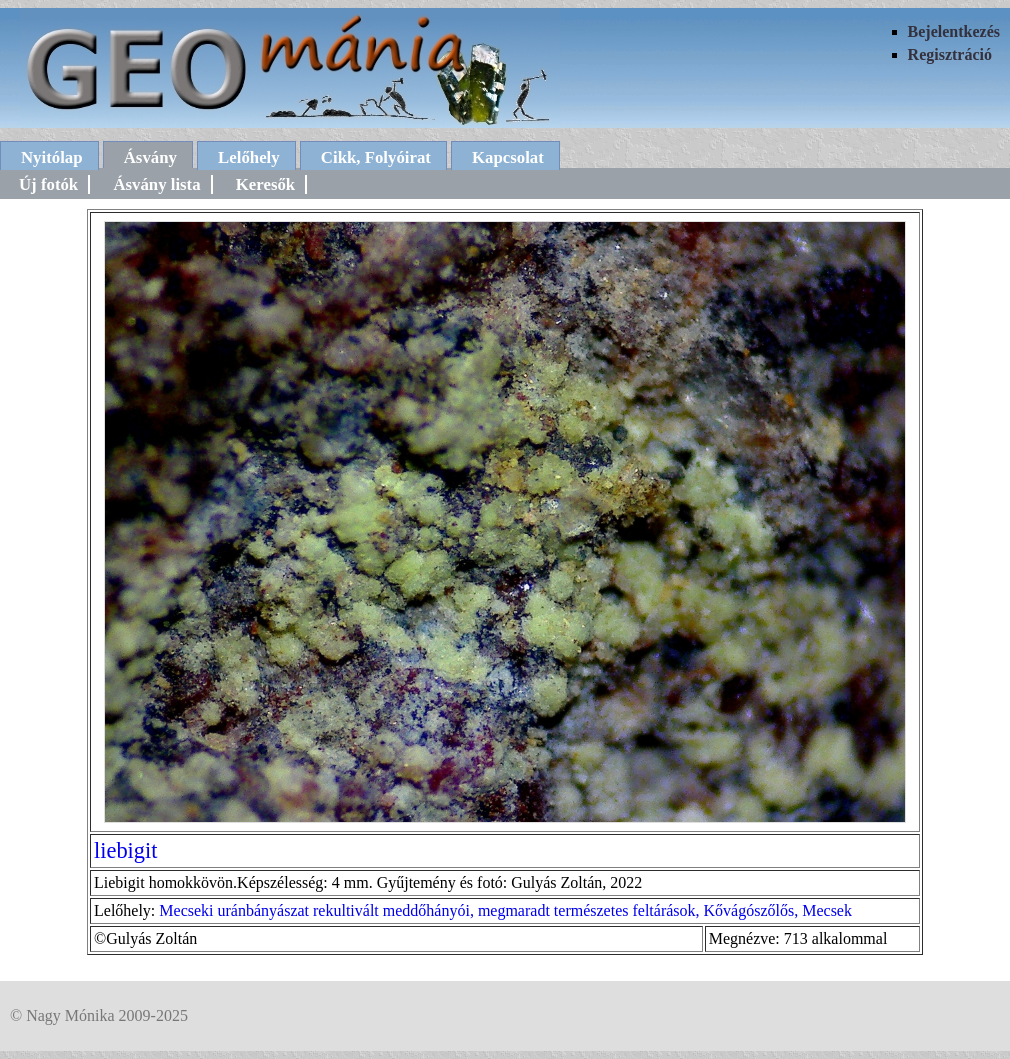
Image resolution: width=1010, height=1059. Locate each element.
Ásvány (150, 157)
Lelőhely (249, 157)
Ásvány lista (156, 184)
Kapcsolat (508, 157)
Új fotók (48, 184)
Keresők (265, 184)
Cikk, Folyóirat (376, 157)
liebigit (125, 850)
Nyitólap (52, 157)
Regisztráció (950, 54)
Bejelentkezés (954, 31)
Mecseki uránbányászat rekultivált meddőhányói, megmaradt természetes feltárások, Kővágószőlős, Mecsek (505, 910)
